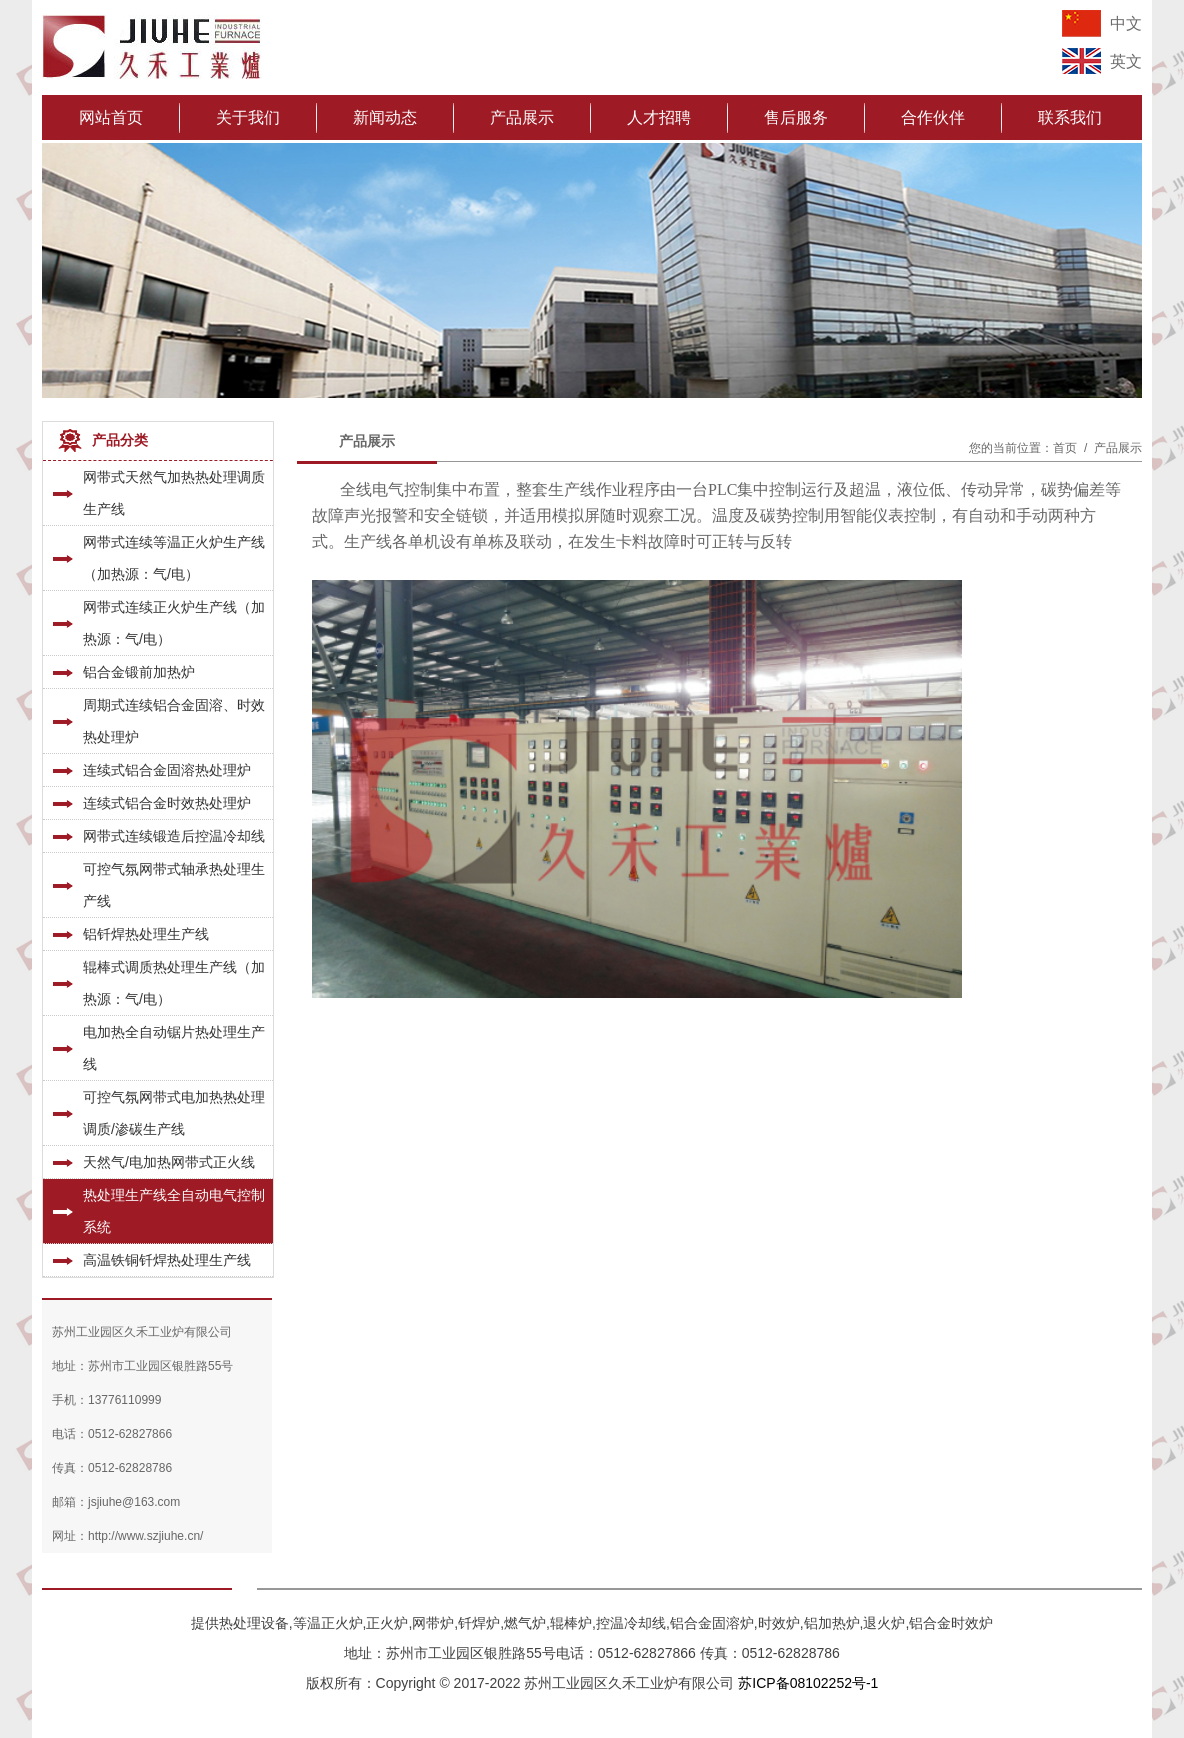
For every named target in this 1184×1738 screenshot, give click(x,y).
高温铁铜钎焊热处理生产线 (167, 1260)
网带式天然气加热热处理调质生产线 (174, 493)
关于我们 (248, 117)
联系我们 (1070, 117)
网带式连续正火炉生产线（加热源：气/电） (174, 623)
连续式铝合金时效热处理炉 (167, 803)
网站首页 (111, 117)
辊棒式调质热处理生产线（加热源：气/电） (174, 983)
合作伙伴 (933, 117)
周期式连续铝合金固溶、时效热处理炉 (174, 721)
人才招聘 (659, 117)
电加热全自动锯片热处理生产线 (174, 1048)
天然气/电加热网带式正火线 (169, 1162)
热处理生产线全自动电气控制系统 (174, 1211)
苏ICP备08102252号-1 (808, 1683)
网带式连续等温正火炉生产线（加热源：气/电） (174, 558)
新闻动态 (385, 117)
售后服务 (796, 117)
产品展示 (522, 117)
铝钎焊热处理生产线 (146, 934)
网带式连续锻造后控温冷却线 (174, 836)
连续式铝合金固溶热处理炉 (167, 770)
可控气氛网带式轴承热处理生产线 (174, 885)
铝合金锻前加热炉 (139, 672)
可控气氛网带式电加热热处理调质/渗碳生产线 (174, 1113)
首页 (1065, 448)
